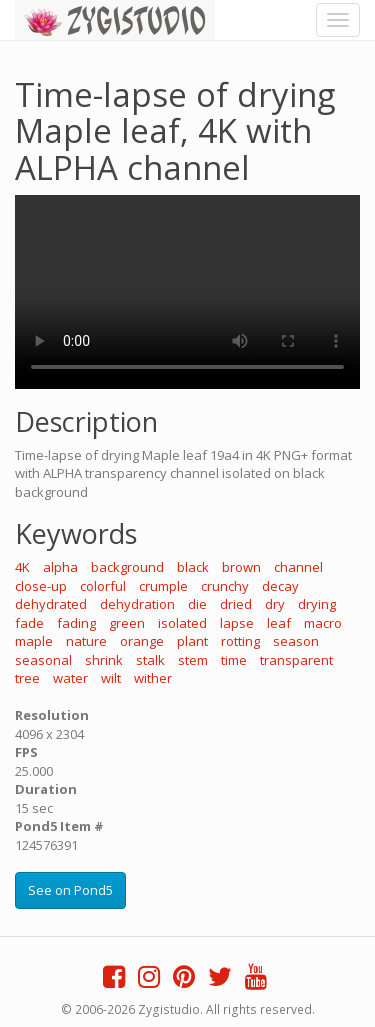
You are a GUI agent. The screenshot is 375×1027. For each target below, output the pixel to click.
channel (298, 567)
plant (192, 641)
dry (275, 604)
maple (34, 641)
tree (27, 678)
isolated (182, 623)
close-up (41, 586)
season (296, 641)
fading (76, 623)
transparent (296, 660)
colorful (103, 586)
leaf (279, 623)
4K (22, 567)
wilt (111, 678)
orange (142, 641)
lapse (237, 623)
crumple (163, 586)
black (193, 567)
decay (280, 586)
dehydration (137, 604)
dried (236, 604)
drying (317, 604)
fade (29, 623)
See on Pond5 (70, 890)
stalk (150, 660)
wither (153, 678)
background (127, 567)
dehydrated (51, 604)
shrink (104, 660)
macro (323, 623)
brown (241, 567)
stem (193, 660)
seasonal (43, 660)
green (127, 623)
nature (86, 641)
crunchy (225, 586)
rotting (240, 641)
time (234, 660)
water (70, 678)
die (197, 604)
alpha (60, 567)
